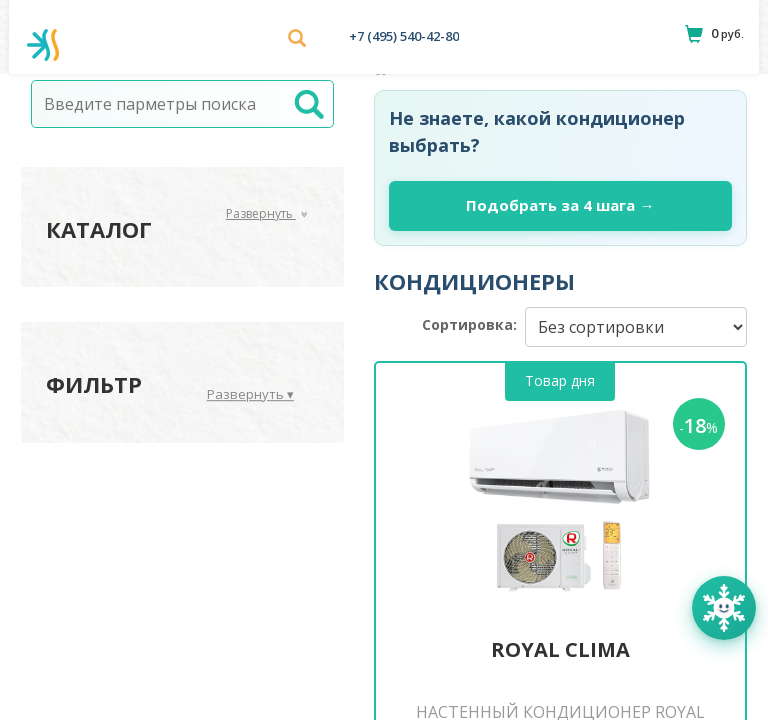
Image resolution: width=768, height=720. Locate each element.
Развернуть (266, 213)
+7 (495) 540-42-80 (404, 36)
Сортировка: (469, 324)
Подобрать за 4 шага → (560, 205)
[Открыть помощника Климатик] (724, 608)
